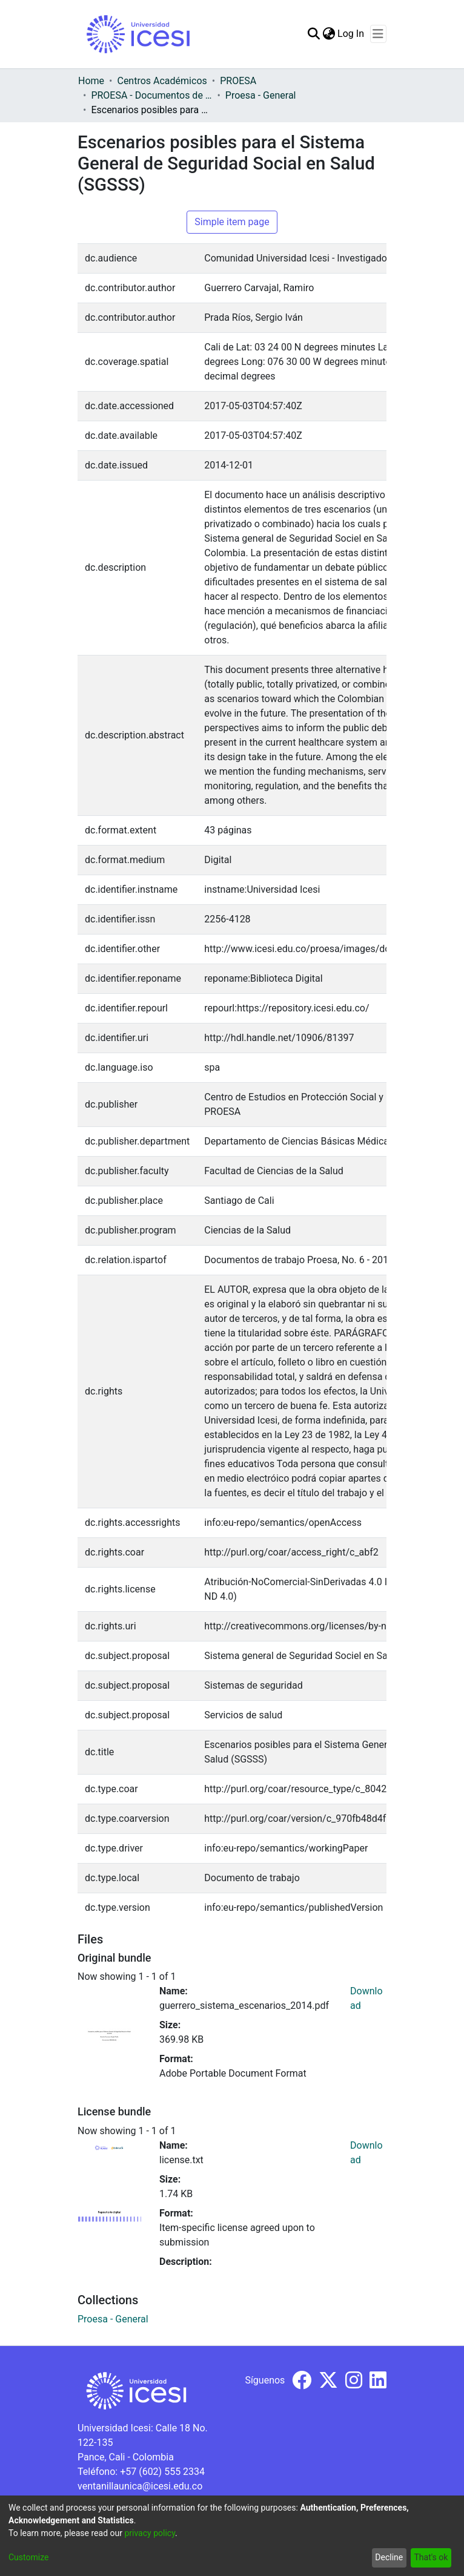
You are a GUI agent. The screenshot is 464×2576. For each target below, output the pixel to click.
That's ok (431, 2557)
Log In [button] (351, 33)
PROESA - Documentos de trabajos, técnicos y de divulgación (151, 95)
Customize (28, 2557)
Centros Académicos (162, 81)
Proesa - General (260, 95)
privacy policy (149, 2533)
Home (91, 81)
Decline (389, 2557)
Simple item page (232, 222)
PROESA (238, 81)
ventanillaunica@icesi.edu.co (140, 2486)
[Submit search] (313, 34)
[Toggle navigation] (378, 34)
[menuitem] (328, 34)
